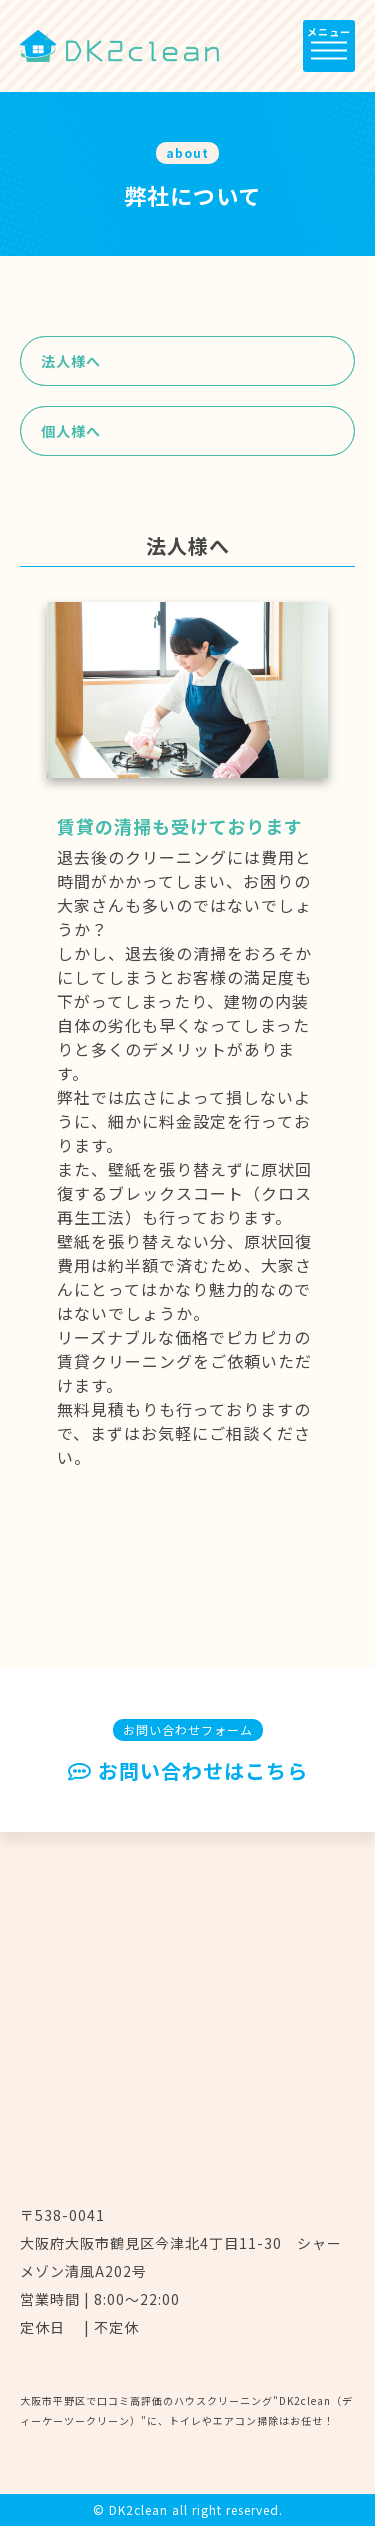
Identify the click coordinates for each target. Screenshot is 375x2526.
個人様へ (71, 431)
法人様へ (71, 361)
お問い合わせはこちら (188, 1771)
